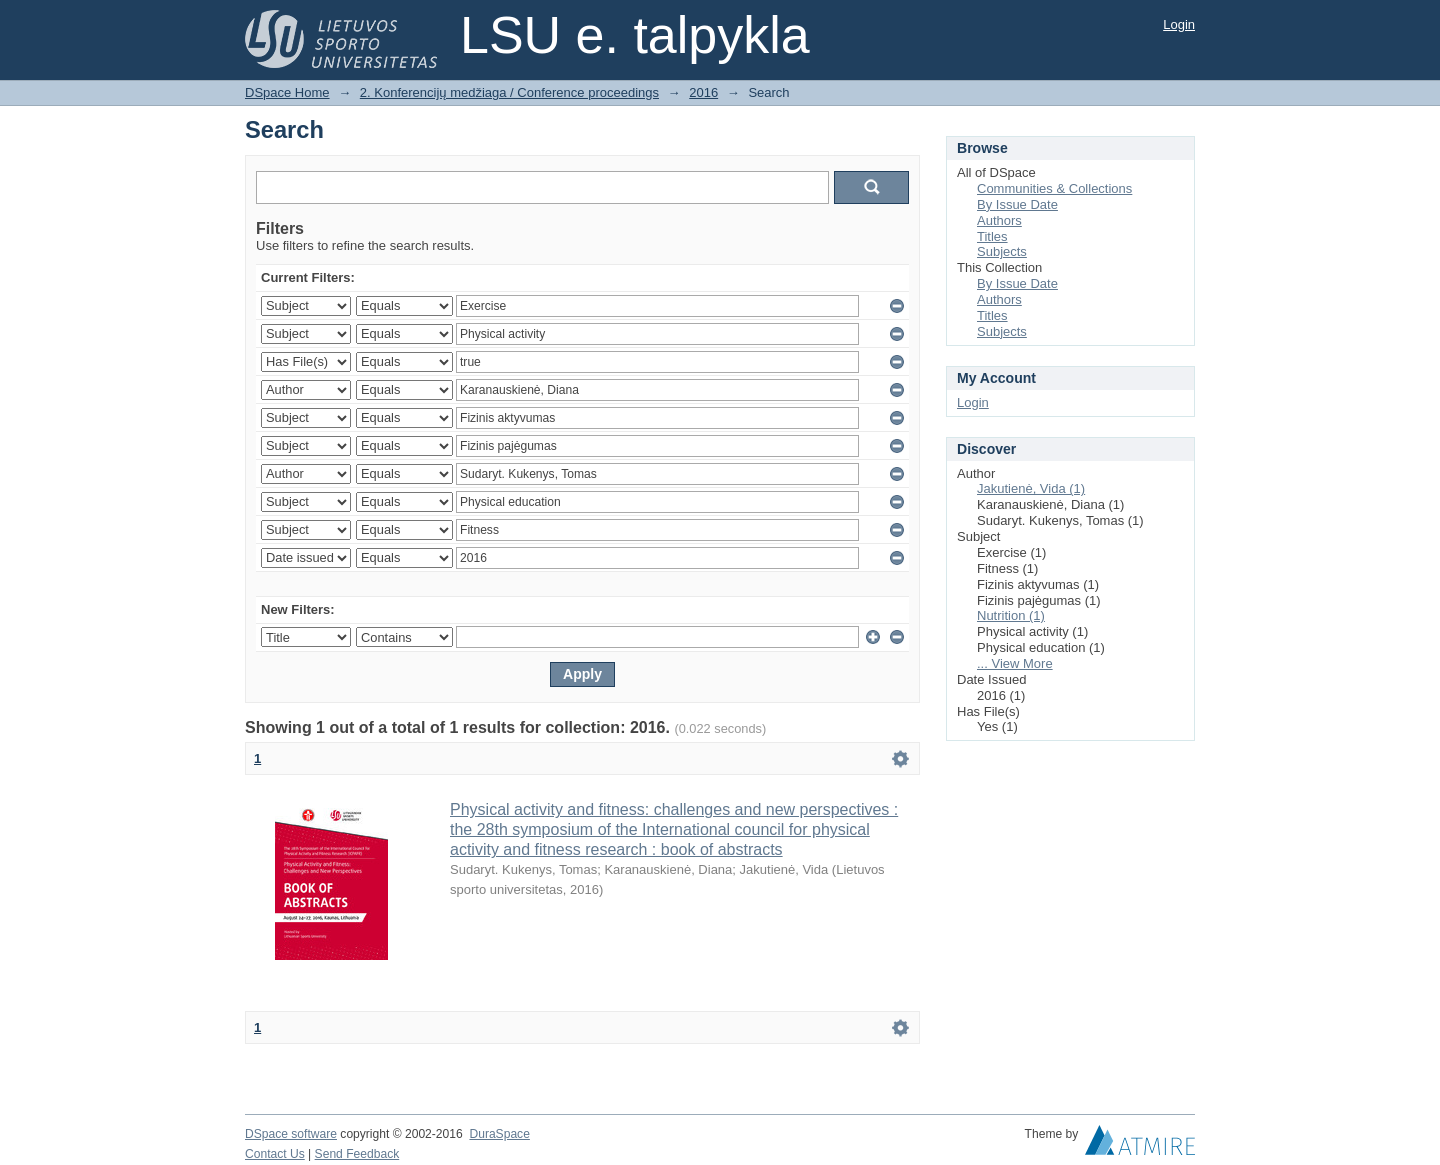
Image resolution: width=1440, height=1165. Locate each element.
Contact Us (275, 1154)
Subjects (1002, 251)
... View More (1015, 663)
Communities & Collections (1054, 188)
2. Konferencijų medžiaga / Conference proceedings (509, 92)
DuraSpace (499, 1134)
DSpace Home (287, 92)
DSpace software (291, 1134)
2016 (703, 92)
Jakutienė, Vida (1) (1031, 488)
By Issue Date (1017, 204)
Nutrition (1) (1011, 615)
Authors (999, 220)
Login (1179, 24)
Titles (992, 236)
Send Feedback (357, 1154)
